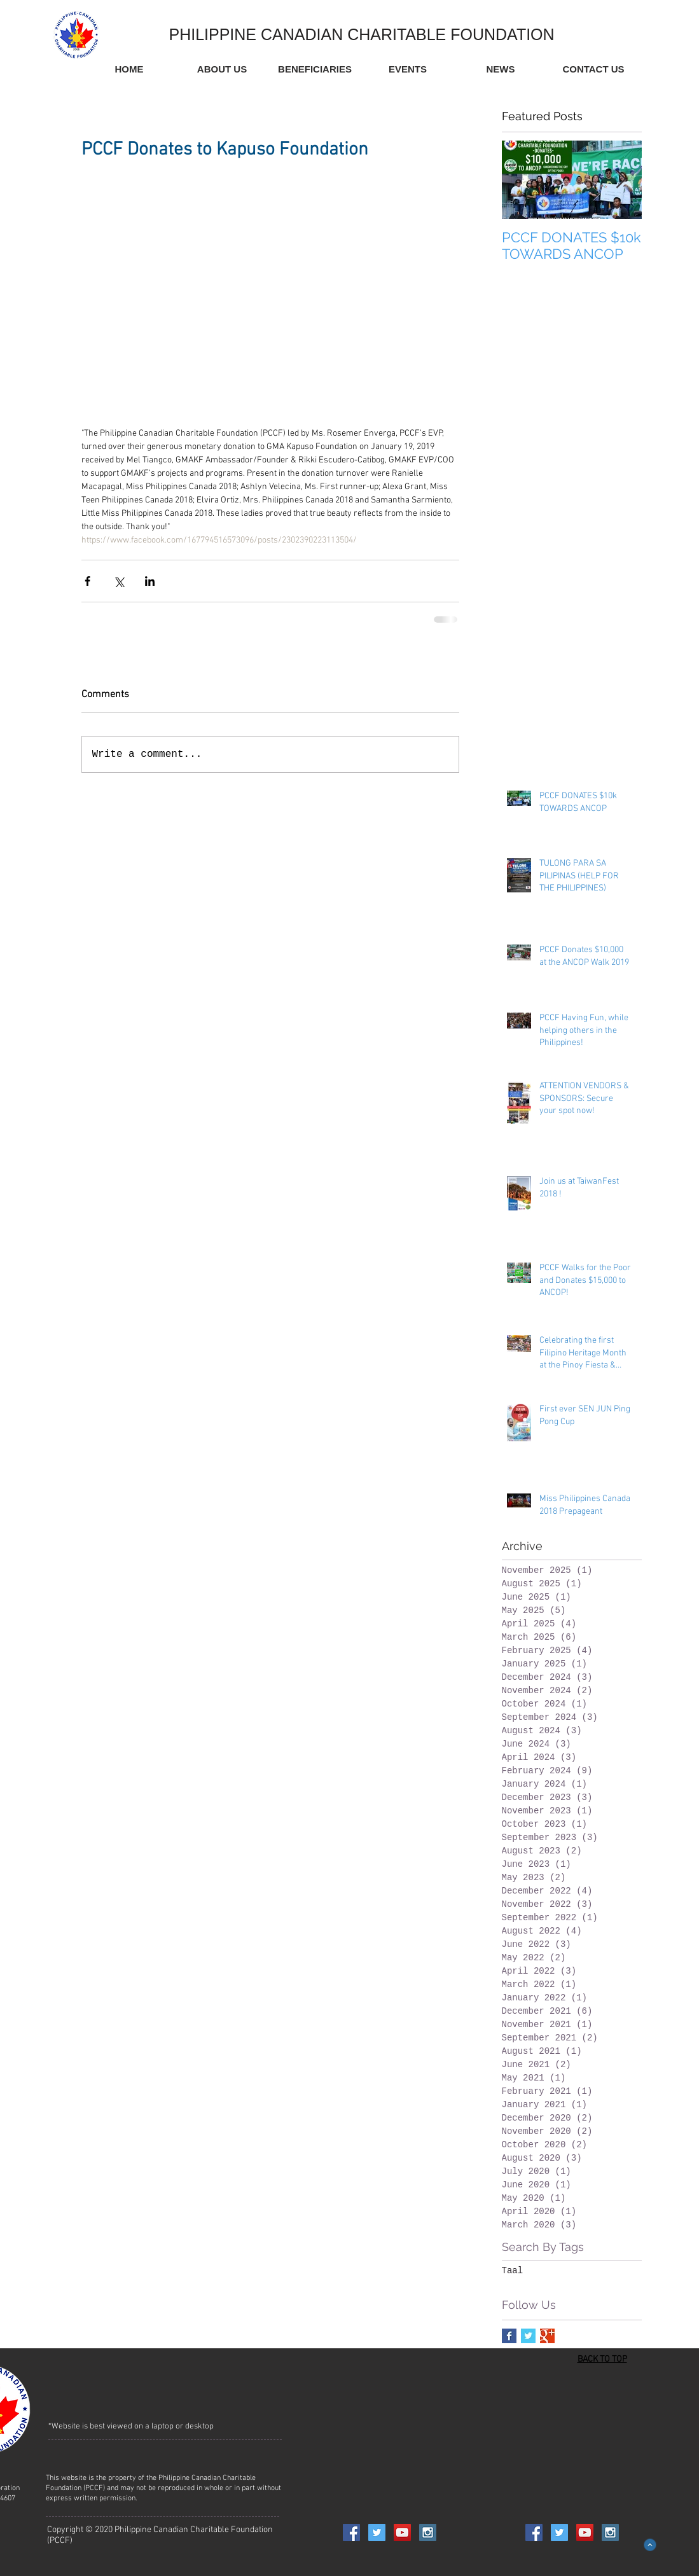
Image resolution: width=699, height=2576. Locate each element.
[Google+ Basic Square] (547, 2336)
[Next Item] (621, 180)
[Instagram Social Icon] (427, 2532)
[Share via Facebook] (87, 581)
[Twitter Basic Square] (528, 2336)
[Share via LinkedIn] (150, 581)
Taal (512, 2271)
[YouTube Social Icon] (402, 2532)
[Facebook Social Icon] (351, 2532)
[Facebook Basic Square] (509, 2336)
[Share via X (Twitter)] (119, 581)
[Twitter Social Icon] (376, 2532)
